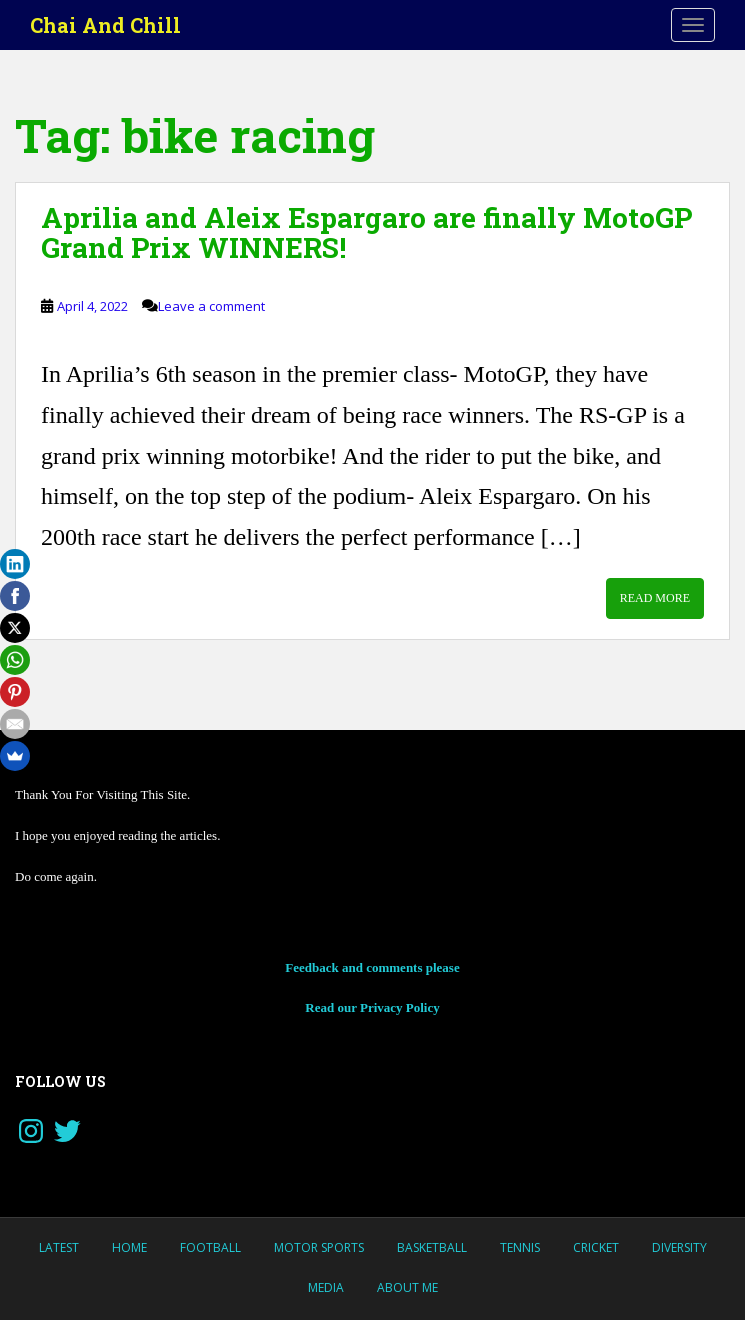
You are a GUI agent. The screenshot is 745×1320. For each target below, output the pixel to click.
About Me (407, 1287)
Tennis (520, 1247)
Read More (655, 598)
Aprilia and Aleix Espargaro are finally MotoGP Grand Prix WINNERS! (366, 233)
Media (326, 1287)
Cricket (596, 1247)
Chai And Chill (105, 25)
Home (129, 1247)
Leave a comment (211, 306)
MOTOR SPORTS (319, 1247)
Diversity (679, 1247)
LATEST (59, 1247)
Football (210, 1247)
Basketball (432, 1247)
